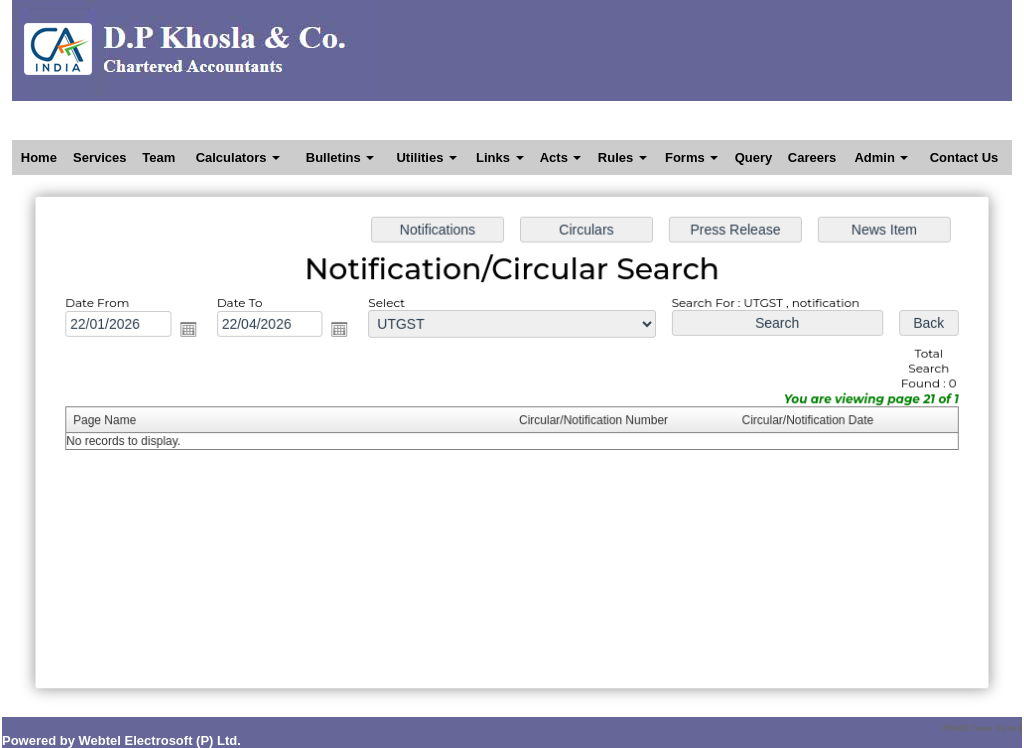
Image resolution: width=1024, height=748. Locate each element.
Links (500, 157)
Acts (561, 157)
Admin (881, 157)
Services (100, 157)
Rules (622, 157)
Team (158, 157)
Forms (691, 157)
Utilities (426, 157)
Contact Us (964, 157)
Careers (812, 157)
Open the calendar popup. (207, 336)
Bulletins (340, 157)
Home (39, 157)
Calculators (238, 157)
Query (754, 157)
